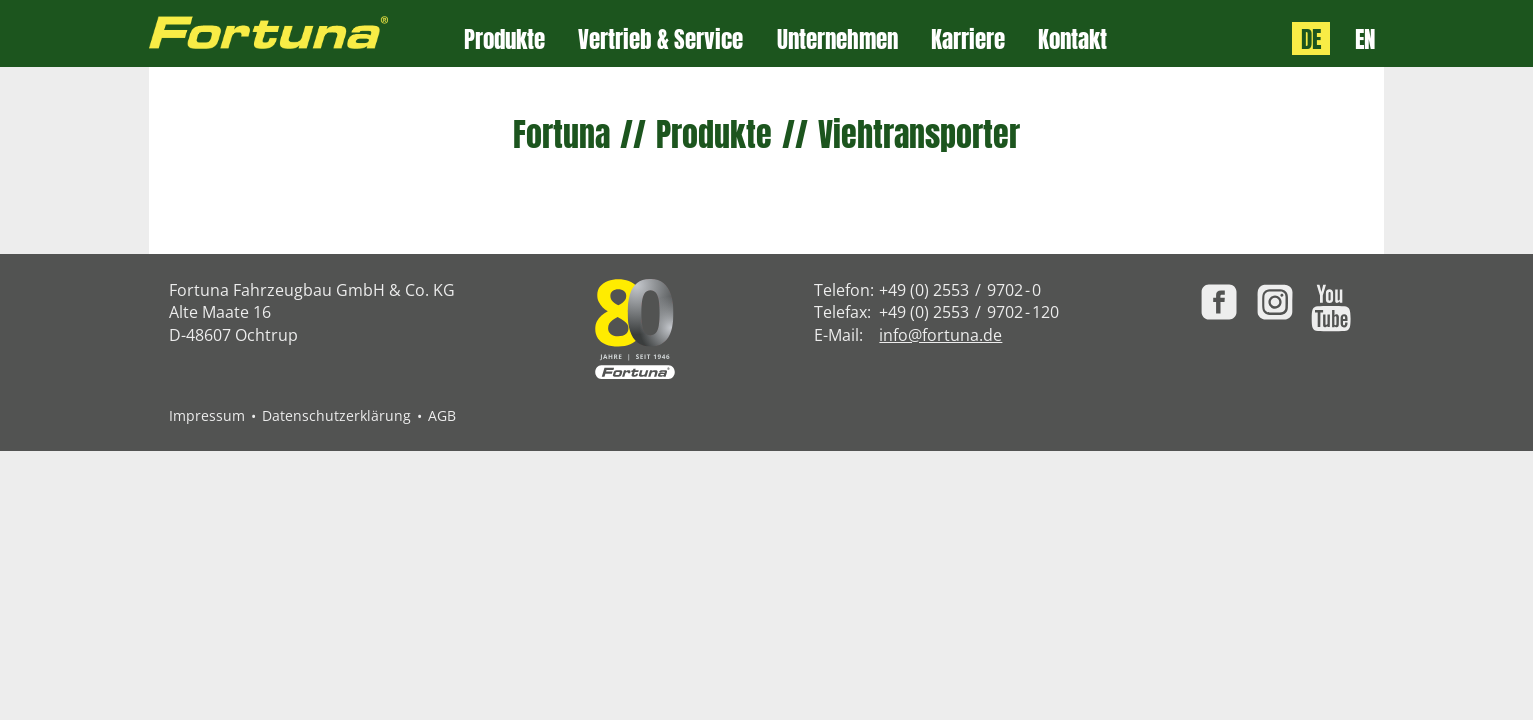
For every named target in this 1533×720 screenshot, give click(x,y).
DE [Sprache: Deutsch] (1311, 38)
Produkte (504, 39)
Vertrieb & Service (660, 39)
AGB (442, 415)
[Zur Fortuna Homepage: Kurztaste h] (306, 33)
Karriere (968, 39)
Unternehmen (837, 39)
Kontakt (1072, 39)
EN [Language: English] (1365, 38)
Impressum (207, 415)
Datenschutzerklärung (336, 415)
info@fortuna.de (940, 335)
